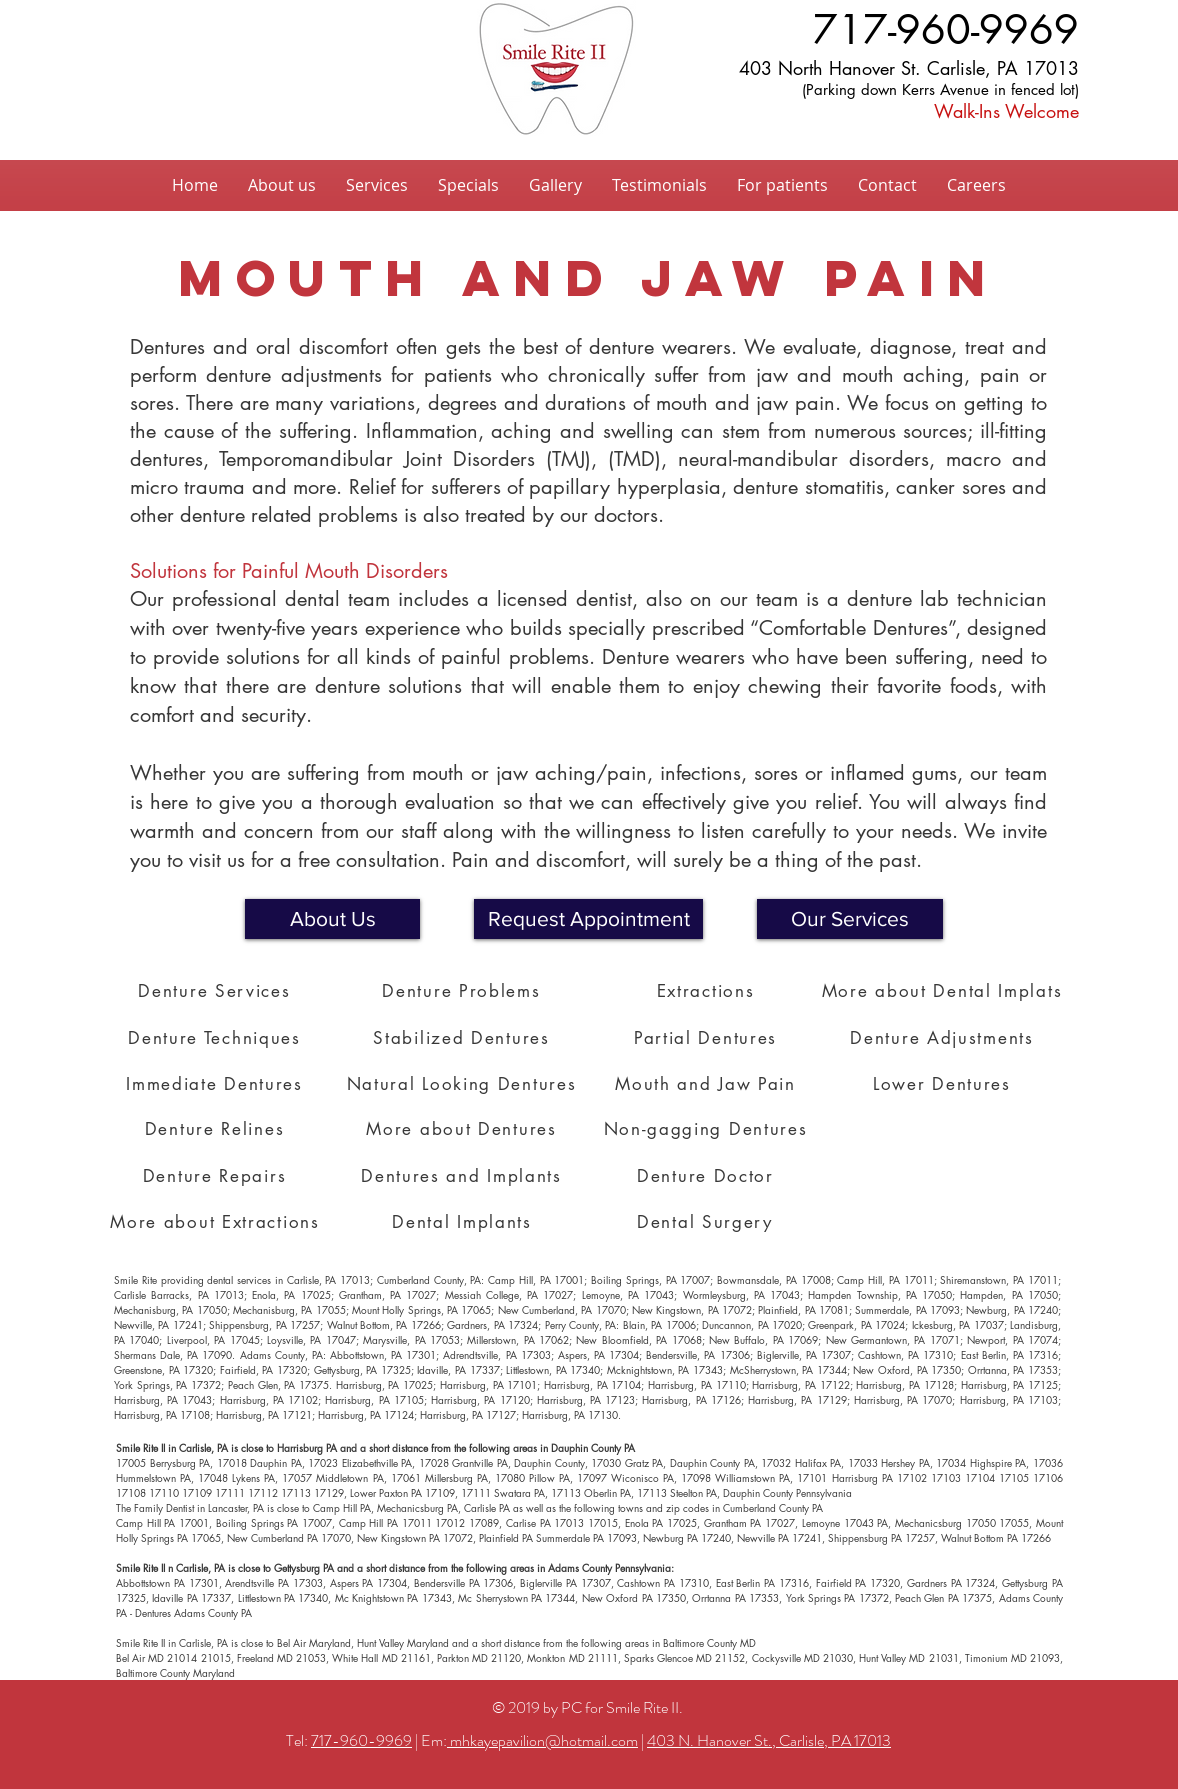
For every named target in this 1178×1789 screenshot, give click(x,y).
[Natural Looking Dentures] (463, 1084)
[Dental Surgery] (707, 1222)
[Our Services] (850, 919)
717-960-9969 (361, 1740)
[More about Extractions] (217, 1222)
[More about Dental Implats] (944, 991)
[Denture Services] (216, 991)
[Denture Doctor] (707, 1176)
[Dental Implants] (464, 1222)
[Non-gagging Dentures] (707, 1129)
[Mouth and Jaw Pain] (707, 1084)
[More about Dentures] (463, 1129)
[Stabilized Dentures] (463, 1038)
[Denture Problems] (463, 991)
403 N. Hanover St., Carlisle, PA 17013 (769, 1740)
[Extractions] (707, 991)
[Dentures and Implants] (463, 1176)
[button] (588, 919)
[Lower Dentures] (944, 1084)
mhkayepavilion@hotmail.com (542, 1740)
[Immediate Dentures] (216, 1084)
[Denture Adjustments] (944, 1038)
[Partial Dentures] (707, 1038)
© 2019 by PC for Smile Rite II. (589, 1707)
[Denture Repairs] (216, 1176)
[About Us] (332, 919)
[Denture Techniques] (216, 1038)
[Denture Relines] (216, 1129)
